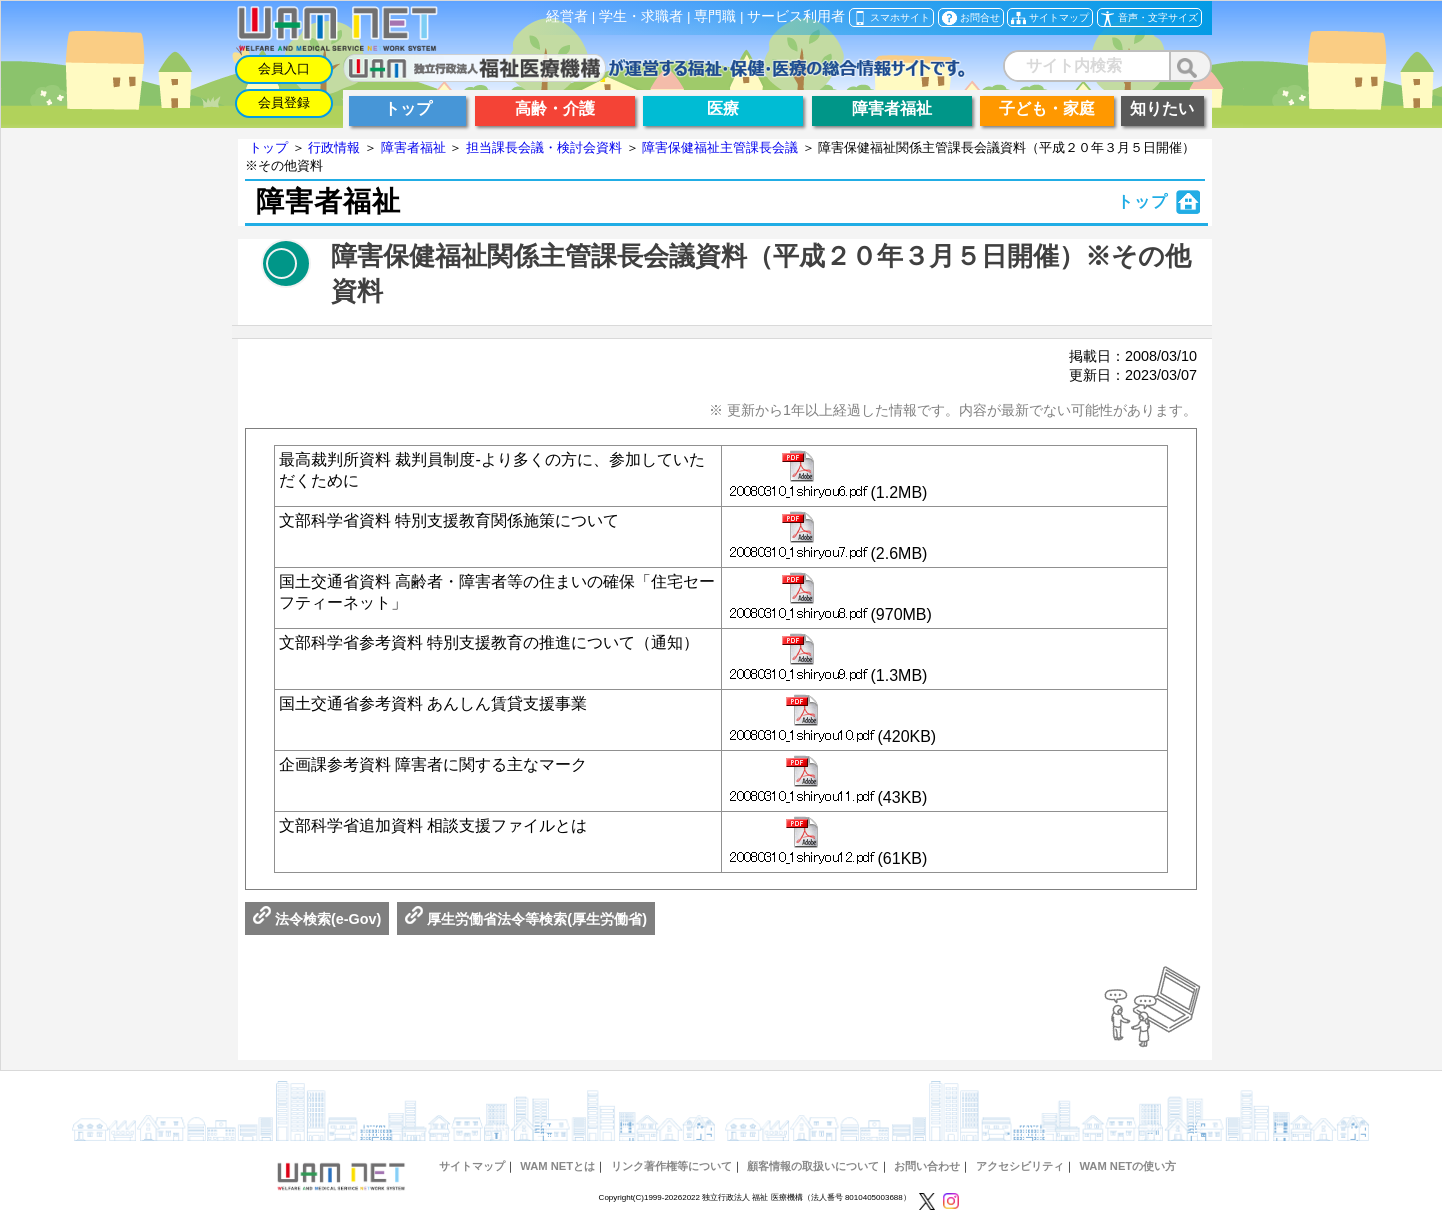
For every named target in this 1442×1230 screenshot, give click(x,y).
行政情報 (334, 147)
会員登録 (284, 102)
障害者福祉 (413, 147)
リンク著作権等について (671, 1166)
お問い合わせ (927, 1166)
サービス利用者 (796, 16)
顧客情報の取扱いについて (813, 1166)
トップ (268, 147)
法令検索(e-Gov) (317, 919)
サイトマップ (472, 1166)
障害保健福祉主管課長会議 (720, 147)
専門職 (715, 16)
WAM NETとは (557, 1166)
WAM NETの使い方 (1127, 1166)
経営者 (567, 16)
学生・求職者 (641, 16)
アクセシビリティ (1020, 1166)
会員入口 (284, 68)
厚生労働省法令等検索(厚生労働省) (526, 919)
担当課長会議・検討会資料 (544, 147)
